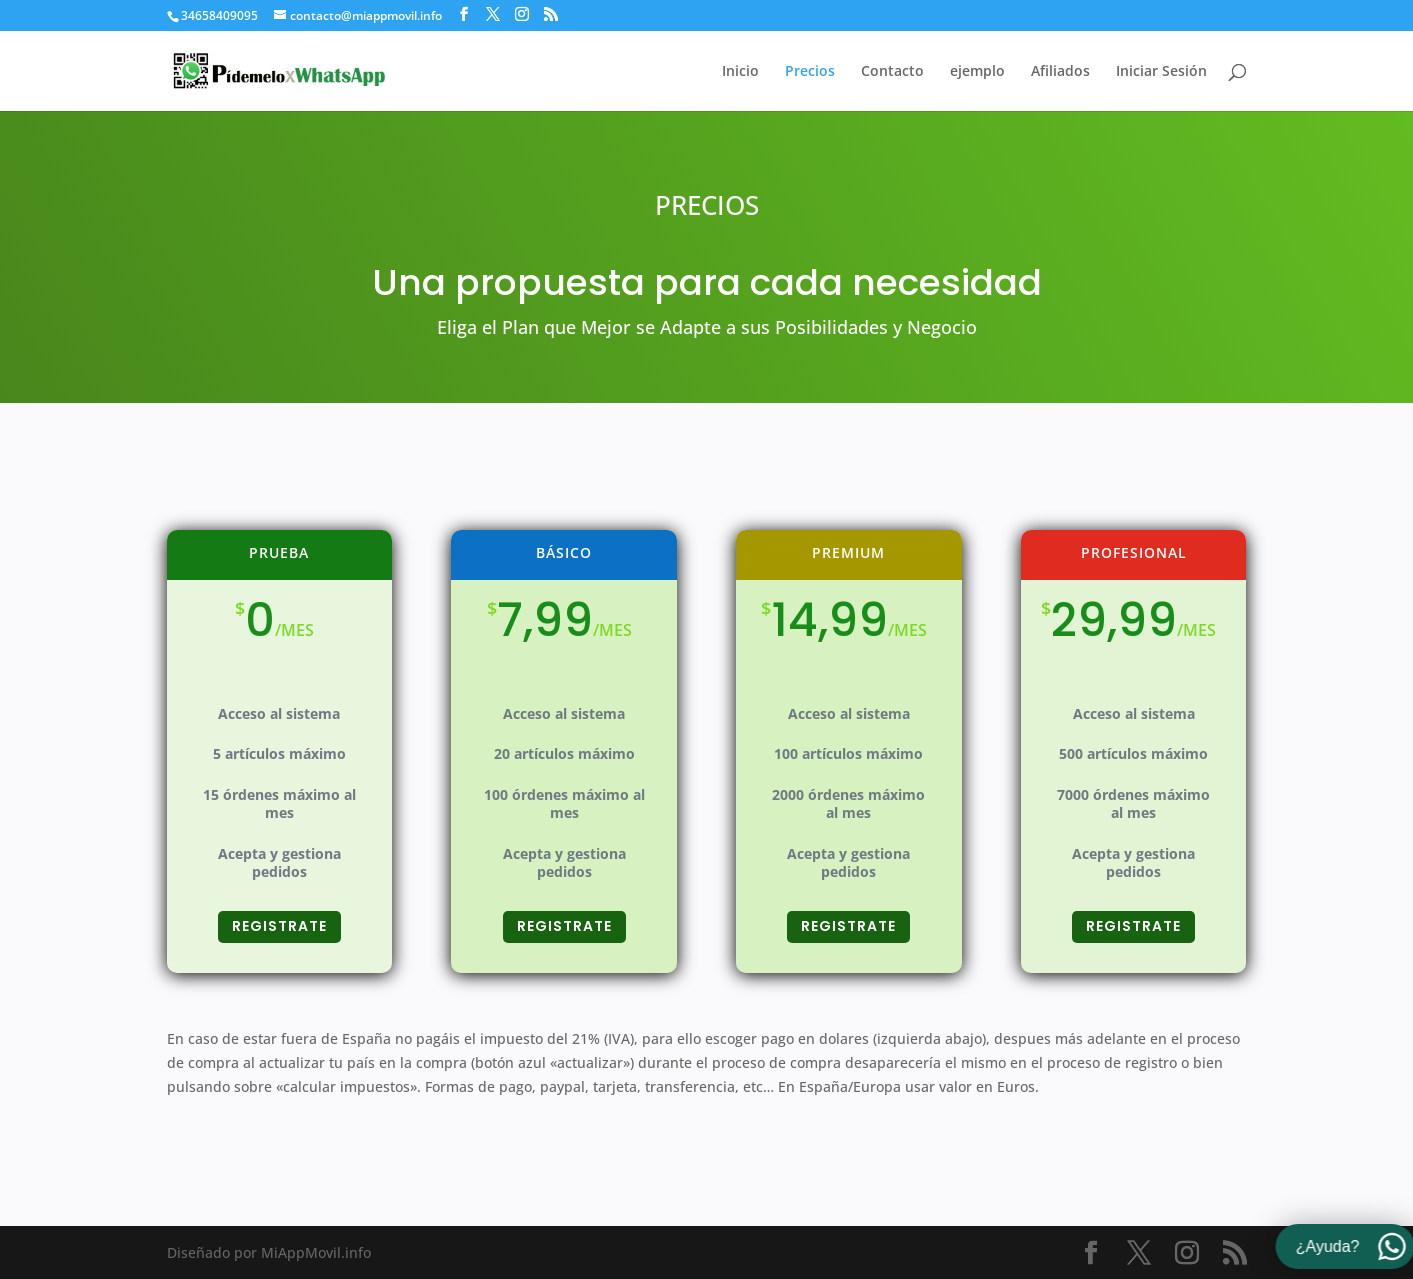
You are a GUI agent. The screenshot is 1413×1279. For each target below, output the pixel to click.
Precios (810, 72)
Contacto (892, 72)
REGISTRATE (279, 947)
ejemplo (977, 72)
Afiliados (1060, 72)
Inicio (740, 72)
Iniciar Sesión (1161, 72)
